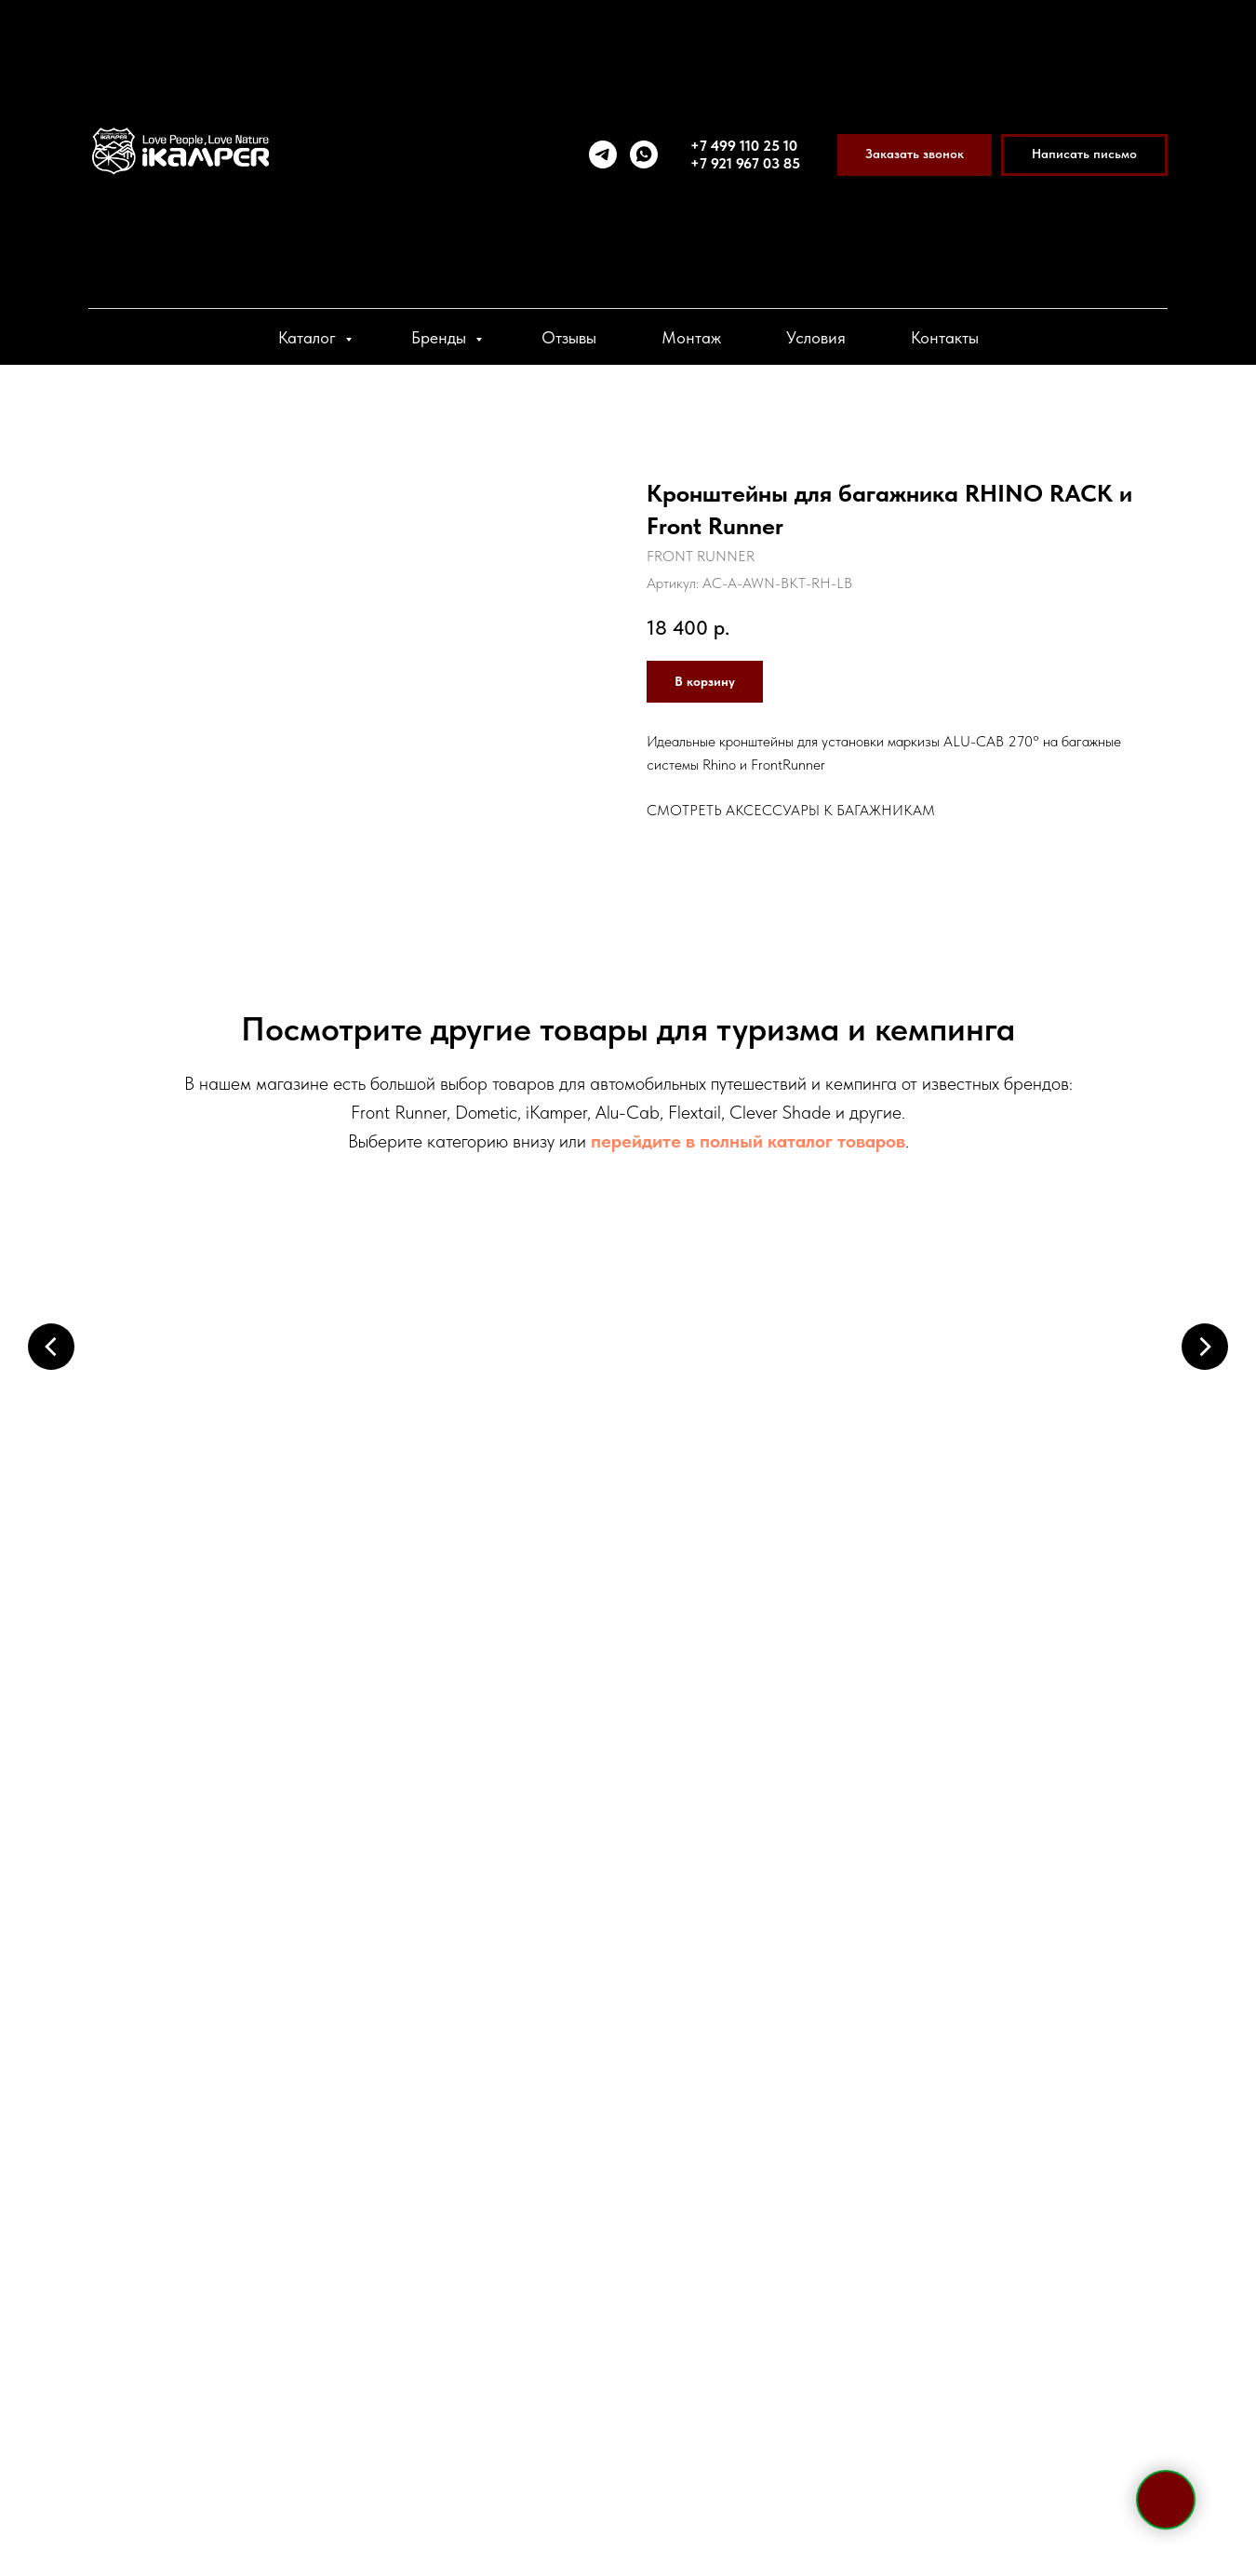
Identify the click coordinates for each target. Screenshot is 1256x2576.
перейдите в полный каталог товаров (748, 1141)
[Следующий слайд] (1205, 1345)
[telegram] (603, 154)
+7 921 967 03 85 (745, 163)
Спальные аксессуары (768, 1704)
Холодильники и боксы (1047, 1436)
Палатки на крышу (209, 1436)
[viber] (263, 2322)
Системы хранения (1047, 1704)
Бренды (441, 337)
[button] (914, 155)
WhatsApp (318, 2128)
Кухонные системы (489, 1704)
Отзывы (568, 337)
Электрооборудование (209, 1704)
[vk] (297, 2322)
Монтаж (691, 337)
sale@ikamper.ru (278, 2169)
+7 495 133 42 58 (294, 2040)
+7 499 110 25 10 (743, 145)
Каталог (309, 337)
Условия (816, 337)
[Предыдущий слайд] (51, 1345)
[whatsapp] (644, 154)
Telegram (219, 2128)
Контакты (945, 337)
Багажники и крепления (768, 1436)
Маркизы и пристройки (488, 1436)
